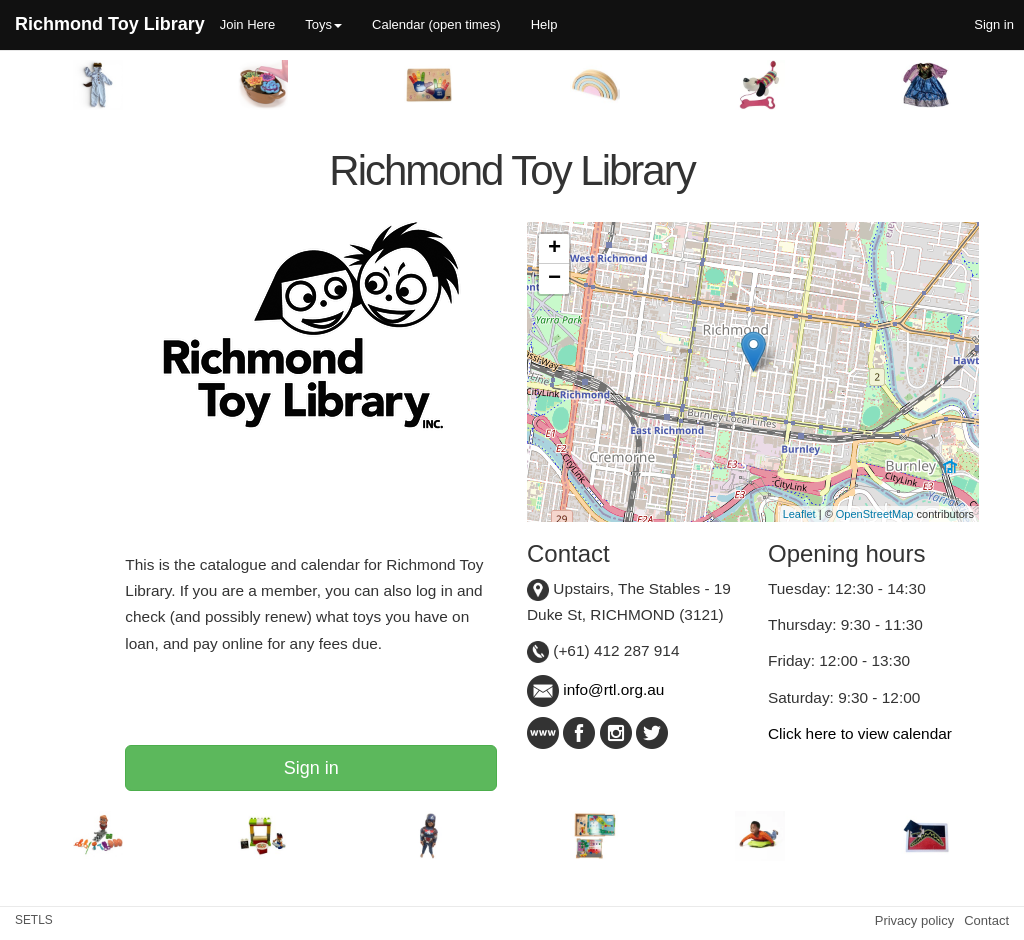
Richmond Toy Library (110, 24)
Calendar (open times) (436, 24)
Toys (323, 24)
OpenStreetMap (875, 514)
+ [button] (554, 249)
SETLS (34, 920)
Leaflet (799, 514)
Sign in (311, 768)
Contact (986, 920)
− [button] (554, 279)
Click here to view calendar (860, 733)
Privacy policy (914, 920)
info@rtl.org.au (595, 689)
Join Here (248, 24)
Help (544, 24)
